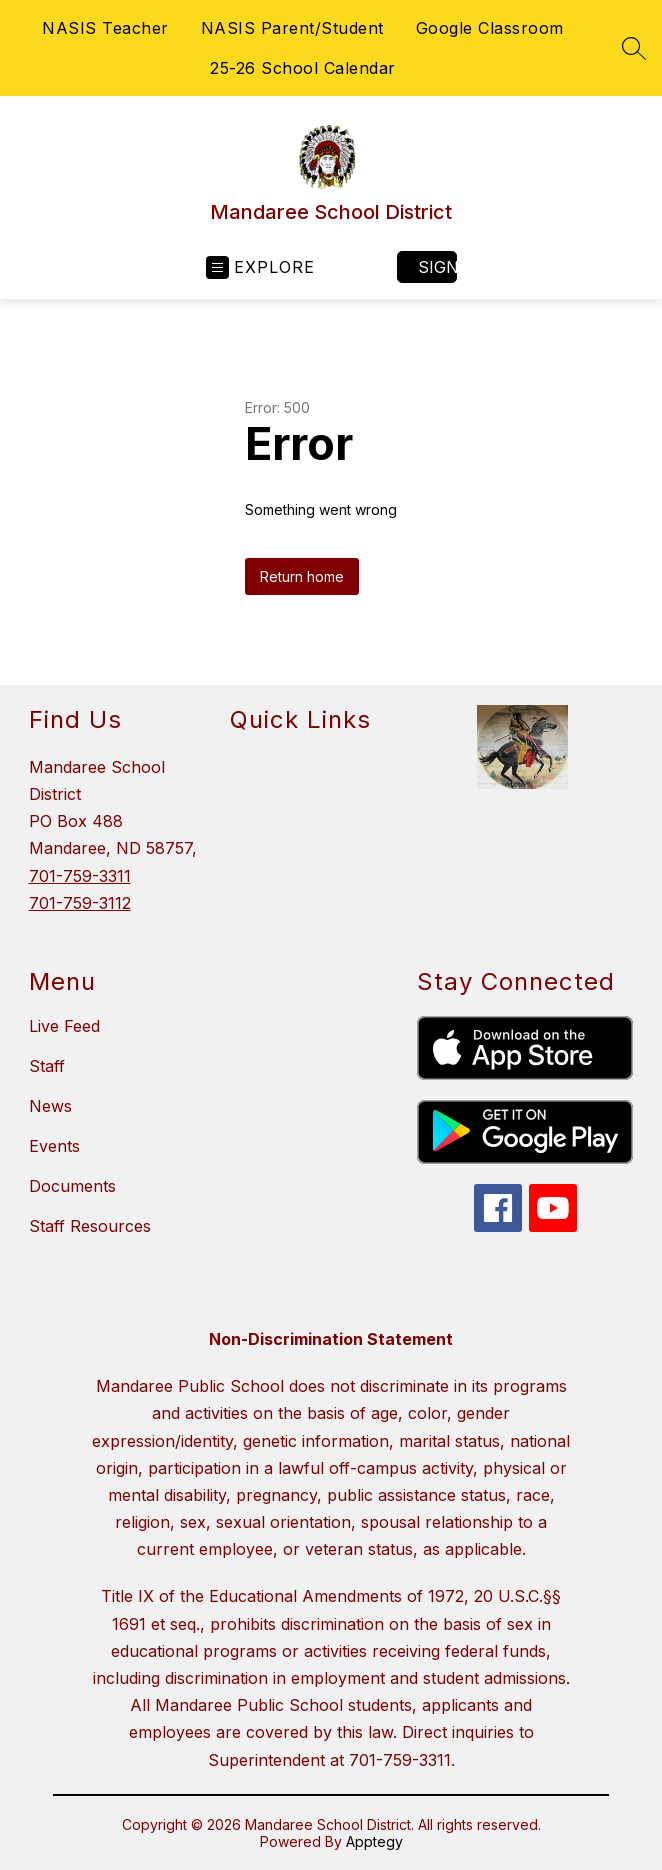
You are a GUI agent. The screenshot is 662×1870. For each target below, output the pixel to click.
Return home (302, 576)
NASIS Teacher (105, 28)
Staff (47, 1066)
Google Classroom (490, 28)
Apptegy (374, 1841)
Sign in (437, 267)
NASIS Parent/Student (292, 28)
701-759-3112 (80, 903)
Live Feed (64, 1026)
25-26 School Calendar (303, 68)
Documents (72, 1186)
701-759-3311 (80, 876)
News (50, 1106)
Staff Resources (90, 1226)
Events (54, 1146)
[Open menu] (260, 267)
